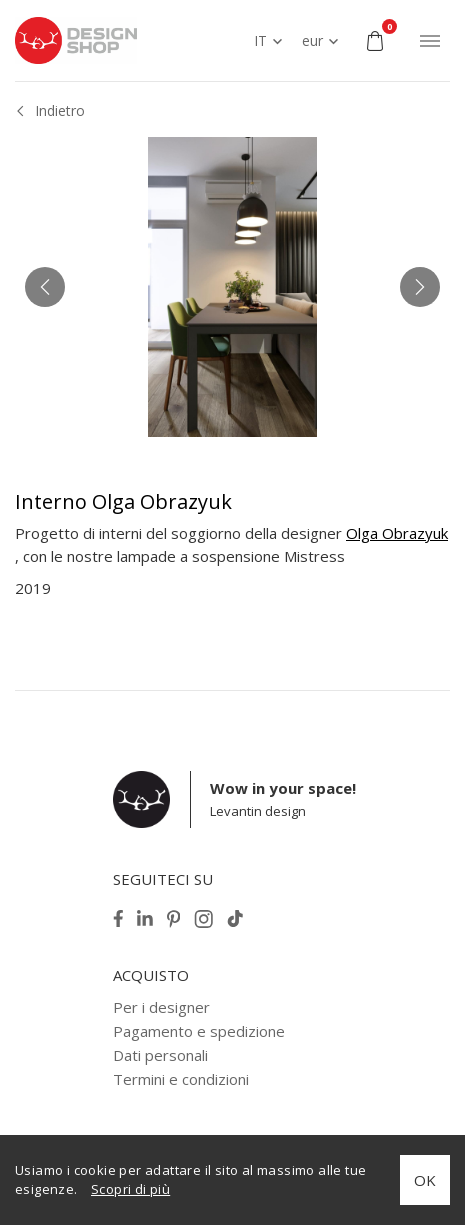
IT (260, 40)
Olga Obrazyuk (397, 533)
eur (312, 40)
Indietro (60, 110)
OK (425, 1180)
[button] (45, 287)
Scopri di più (130, 1189)
